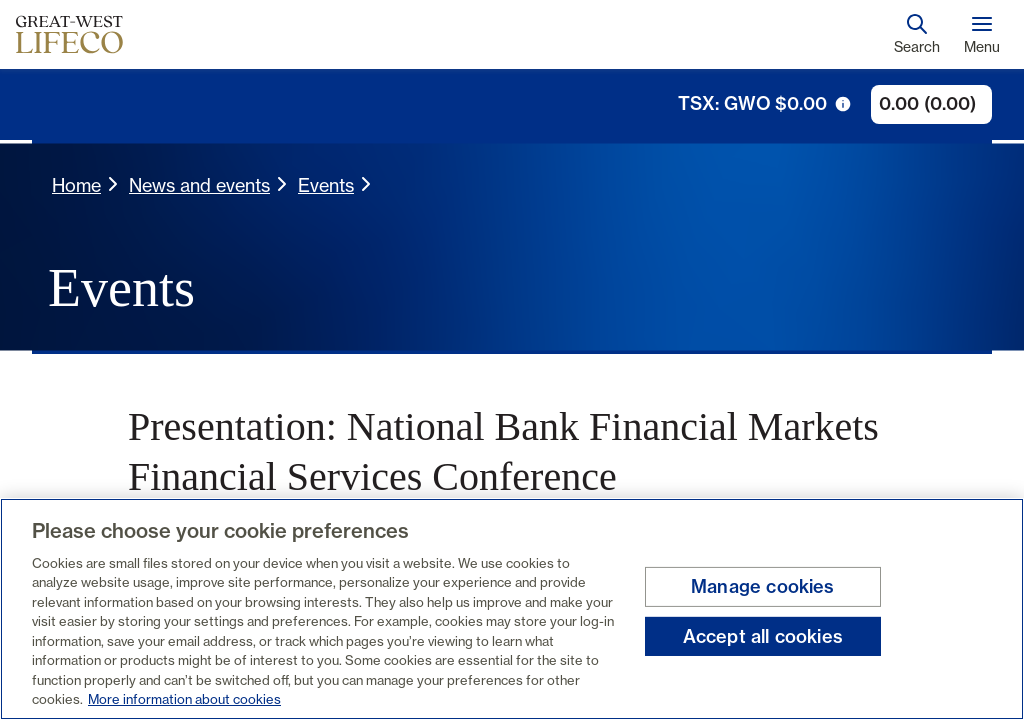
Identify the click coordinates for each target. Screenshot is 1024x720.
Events (326, 185)
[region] (512, 609)
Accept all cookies (763, 635)
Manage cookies (763, 586)
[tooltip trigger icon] (843, 104)
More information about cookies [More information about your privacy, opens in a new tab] (184, 699)
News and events (199, 185)
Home (76, 185)
